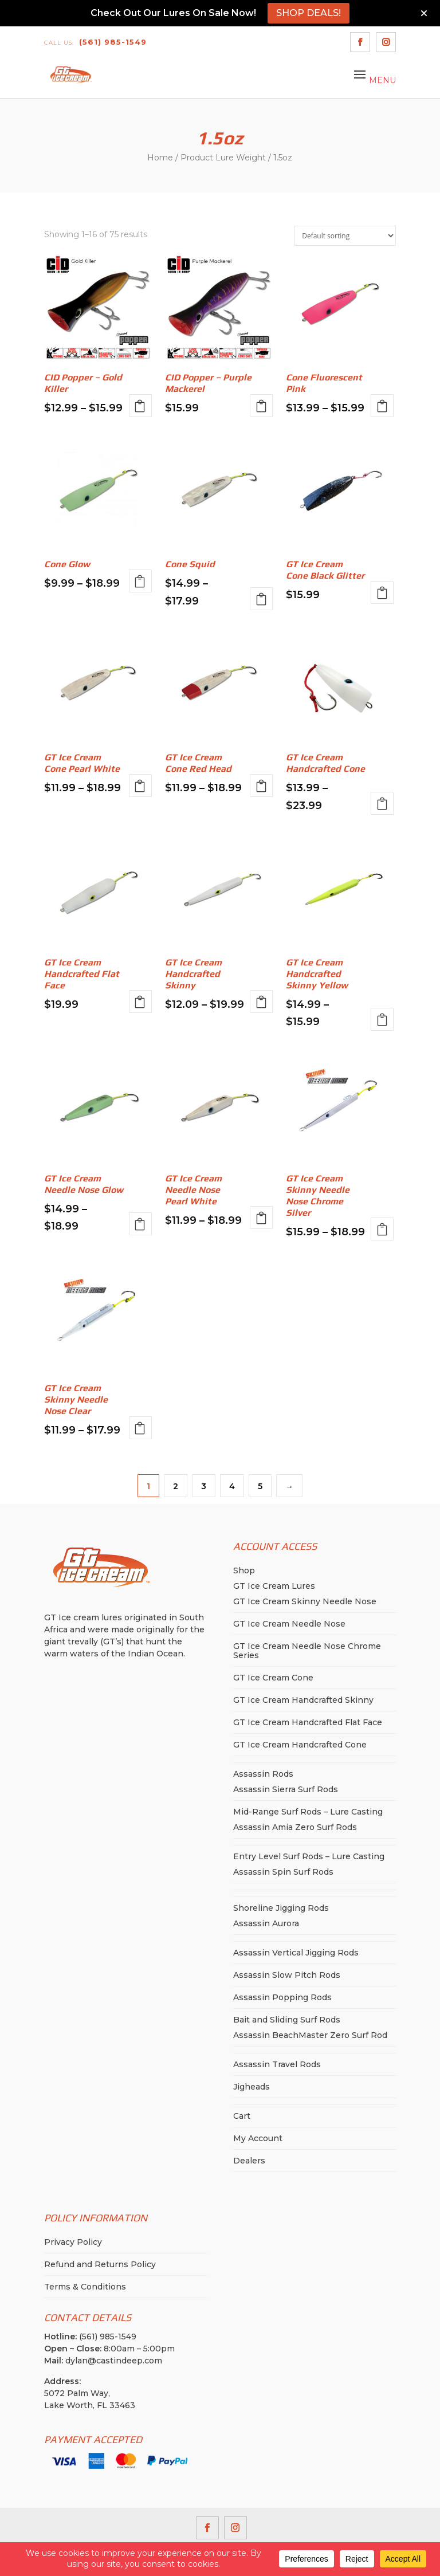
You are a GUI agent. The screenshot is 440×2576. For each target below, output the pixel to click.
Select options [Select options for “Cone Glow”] (140, 581)
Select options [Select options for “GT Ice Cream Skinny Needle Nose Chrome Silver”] (382, 1229)
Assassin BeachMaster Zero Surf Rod (310, 2035)
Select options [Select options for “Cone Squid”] (261, 598)
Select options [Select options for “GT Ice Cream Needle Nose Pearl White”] (261, 1217)
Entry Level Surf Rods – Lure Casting (308, 1856)
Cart (241, 2116)
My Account (257, 2138)
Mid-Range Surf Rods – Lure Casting (308, 1812)
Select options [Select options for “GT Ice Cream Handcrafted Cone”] (382, 803)
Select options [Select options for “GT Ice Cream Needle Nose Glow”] (140, 1223)
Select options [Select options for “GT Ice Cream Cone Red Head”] (261, 785)
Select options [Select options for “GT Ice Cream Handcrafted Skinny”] (261, 1001)
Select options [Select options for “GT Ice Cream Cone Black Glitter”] (382, 592)
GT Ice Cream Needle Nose (289, 1624)
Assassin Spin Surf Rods (283, 1872)
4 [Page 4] (232, 1486)
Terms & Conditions (85, 2287)
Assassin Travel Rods (277, 2064)
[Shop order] (345, 236)
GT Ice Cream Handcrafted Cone (300, 1744)
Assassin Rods (263, 1774)
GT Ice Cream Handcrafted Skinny (303, 1700)
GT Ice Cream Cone (273, 1677)
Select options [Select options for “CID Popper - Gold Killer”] (140, 405)
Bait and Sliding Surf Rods (286, 2020)
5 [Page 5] (260, 1486)
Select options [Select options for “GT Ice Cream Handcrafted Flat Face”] (140, 1001)
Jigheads (251, 2087)
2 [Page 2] (175, 1486)
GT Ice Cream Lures (274, 1586)
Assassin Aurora (266, 1923)
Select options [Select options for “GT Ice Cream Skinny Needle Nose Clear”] (140, 1427)
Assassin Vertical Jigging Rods (296, 1952)
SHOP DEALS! (308, 12)
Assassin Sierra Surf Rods (285, 1789)
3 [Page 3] (203, 1486)
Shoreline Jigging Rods (281, 1908)
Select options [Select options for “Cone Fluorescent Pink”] (382, 405)
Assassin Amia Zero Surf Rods (295, 1827)
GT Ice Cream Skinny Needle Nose (304, 1601)
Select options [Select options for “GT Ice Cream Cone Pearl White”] (140, 785)
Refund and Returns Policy (100, 2264)
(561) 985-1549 (95, 41)
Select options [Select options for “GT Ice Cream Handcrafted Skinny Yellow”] (382, 1019)
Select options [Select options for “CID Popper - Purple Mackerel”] (261, 405)
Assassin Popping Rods (282, 1997)
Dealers (249, 2160)
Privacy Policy (73, 2242)
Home (160, 157)
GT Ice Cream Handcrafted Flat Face (307, 1722)
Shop (244, 1570)
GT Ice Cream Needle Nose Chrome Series (307, 1650)
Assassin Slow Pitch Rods (286, 1975)
